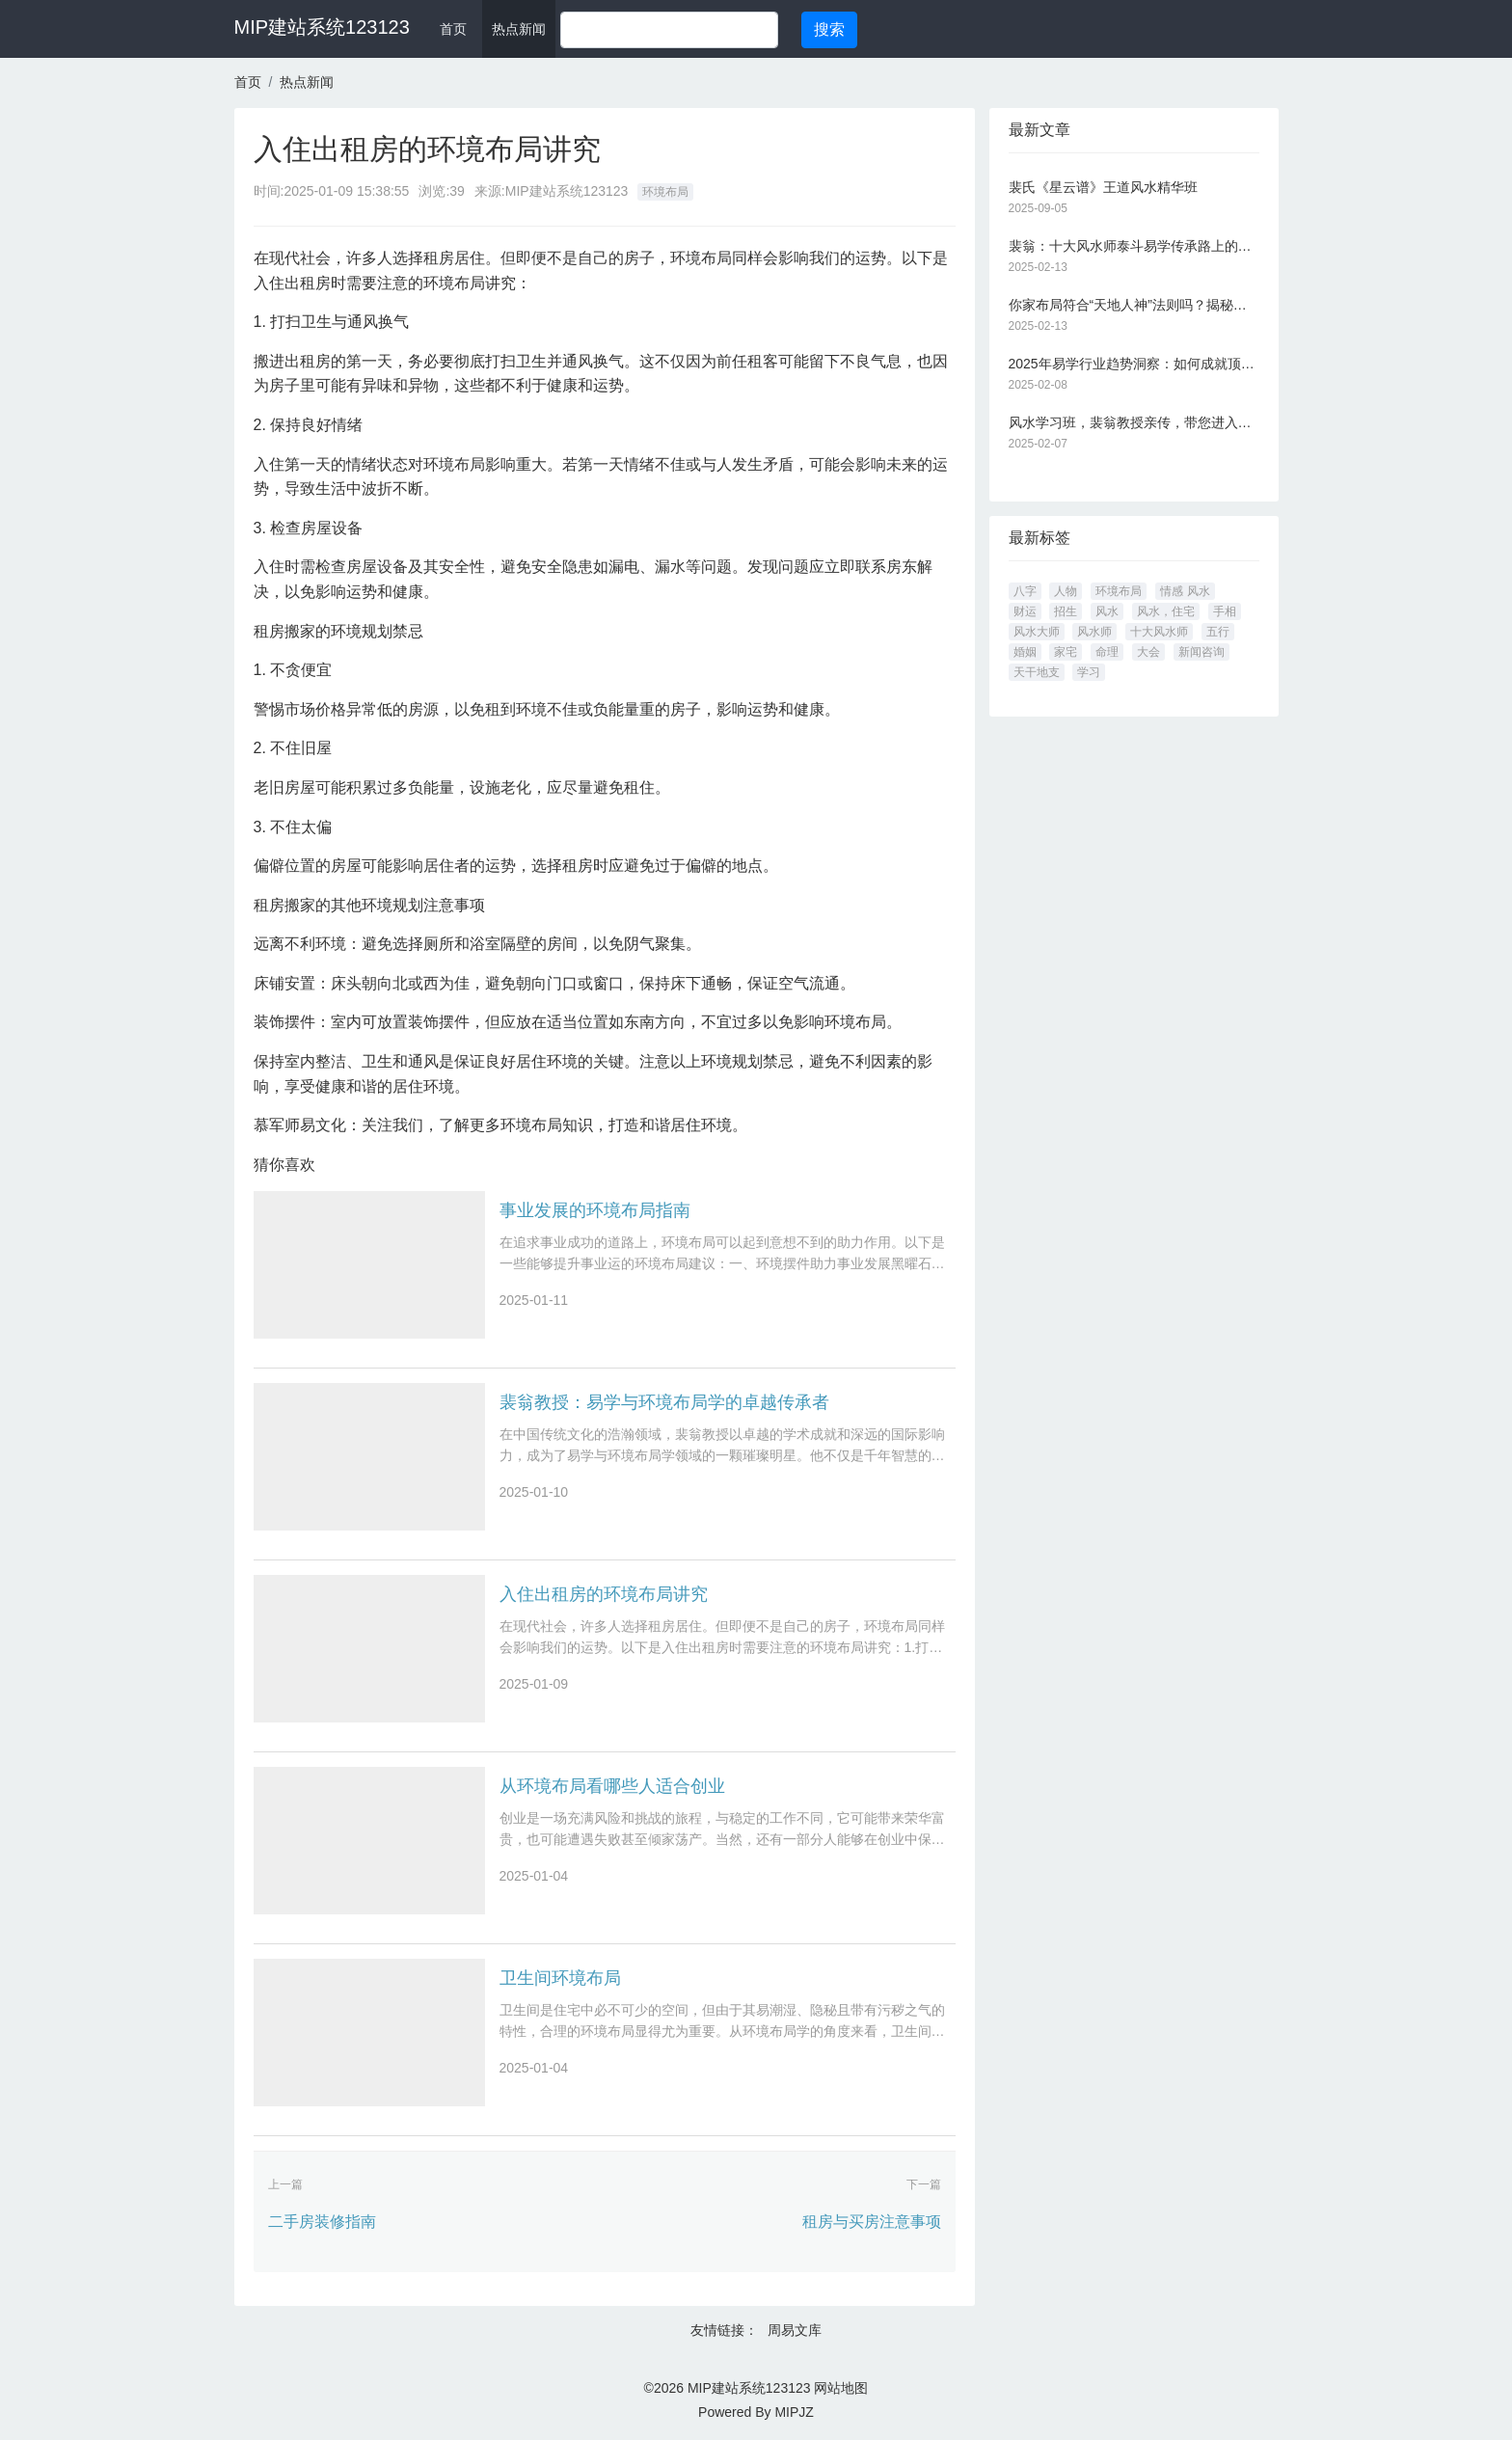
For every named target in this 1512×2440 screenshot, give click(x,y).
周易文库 (795, 2330)
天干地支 (1036, 672)
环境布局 (665, 192)
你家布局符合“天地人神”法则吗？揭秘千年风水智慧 (1134, 304)
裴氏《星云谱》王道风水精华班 (1103, 187)
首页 (453, 29)
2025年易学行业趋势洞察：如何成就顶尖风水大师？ (1134, 363)
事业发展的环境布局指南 (595, 1210)
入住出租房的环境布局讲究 (604, 1594)
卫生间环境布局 (560, 1978)
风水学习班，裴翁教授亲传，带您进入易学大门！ (1134, 422)
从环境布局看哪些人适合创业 (612, 1786)
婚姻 (1025, 652)
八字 (1025, 591)
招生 (1065, 611)
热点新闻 (519, 29)
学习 (1088, 672)
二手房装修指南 (322, 2221)
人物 (1065, 591)
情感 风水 (1184, 591)
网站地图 (841, 2388)
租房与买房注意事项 (871, 2221)
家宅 (1065, 652)
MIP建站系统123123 (322, 27)
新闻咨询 (1201, 652)
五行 (1217, 631)
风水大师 (1036, 631)
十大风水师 (1159, 631)
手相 (1224, 611)
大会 (1148, 652)
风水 (1107, 611)
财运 (1025, 611)
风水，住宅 (1166, 611)
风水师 (1094, 631)
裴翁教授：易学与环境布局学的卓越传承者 (664, 1402)
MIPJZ (793, 2412)
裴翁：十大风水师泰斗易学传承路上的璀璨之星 (1134, 246)
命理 (1107, 652)
